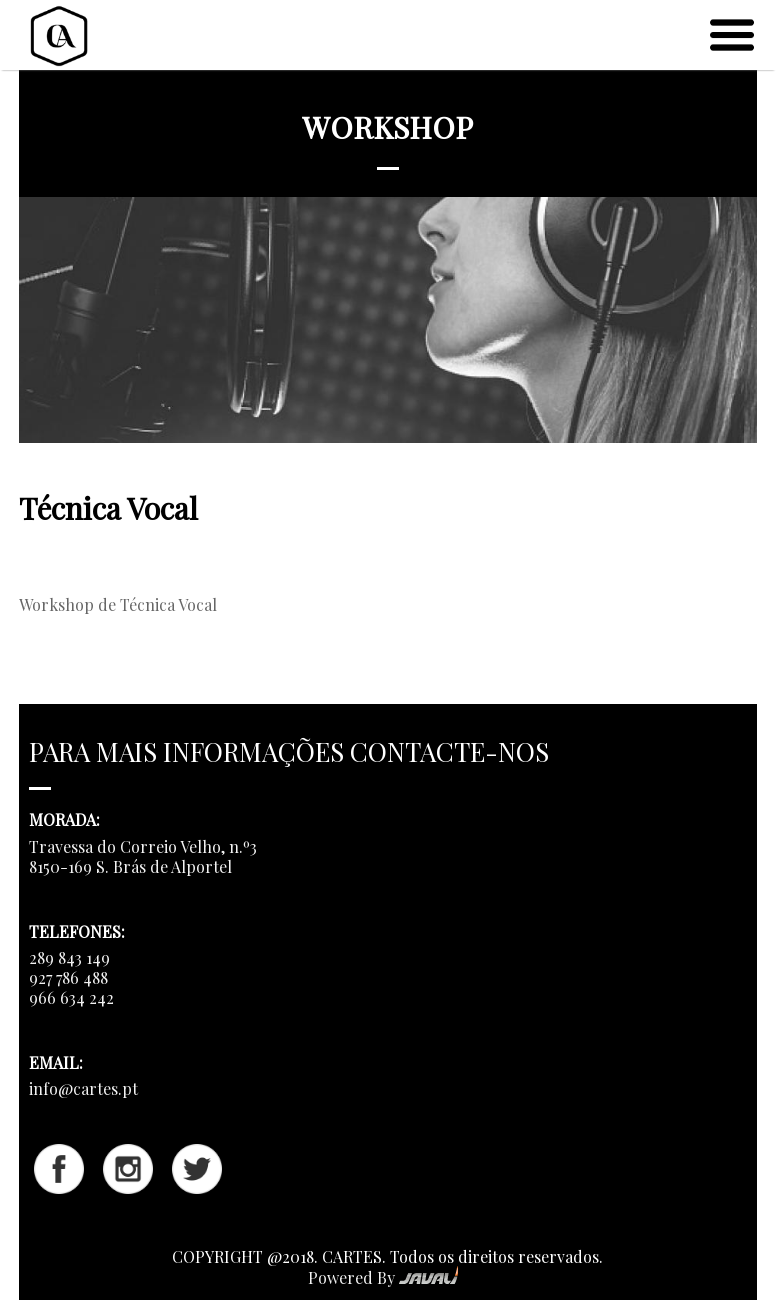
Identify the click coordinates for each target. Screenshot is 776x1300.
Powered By (383, 1277)
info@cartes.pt (83, 1088)
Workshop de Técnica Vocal (118, 604)
